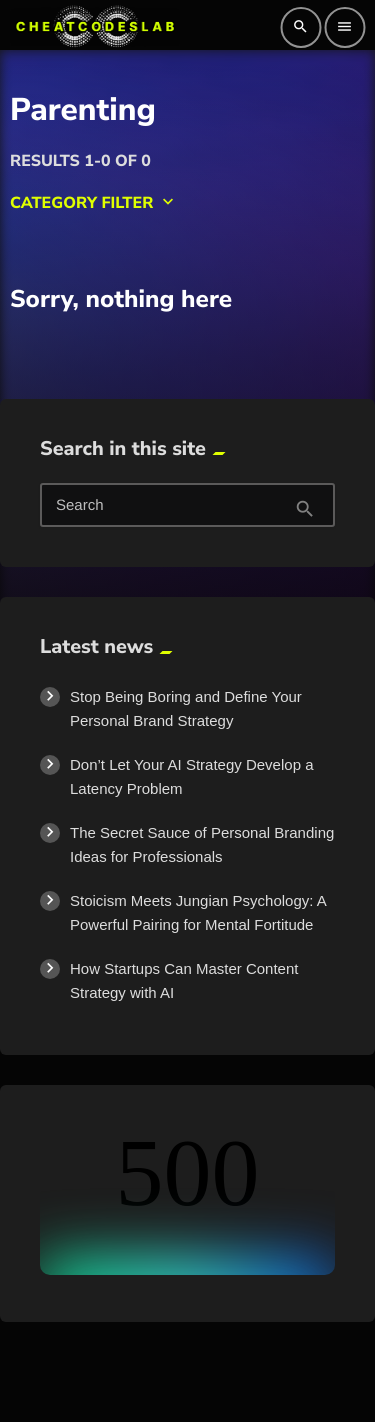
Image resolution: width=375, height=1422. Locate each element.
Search (80, 506)
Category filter (94, 203)
